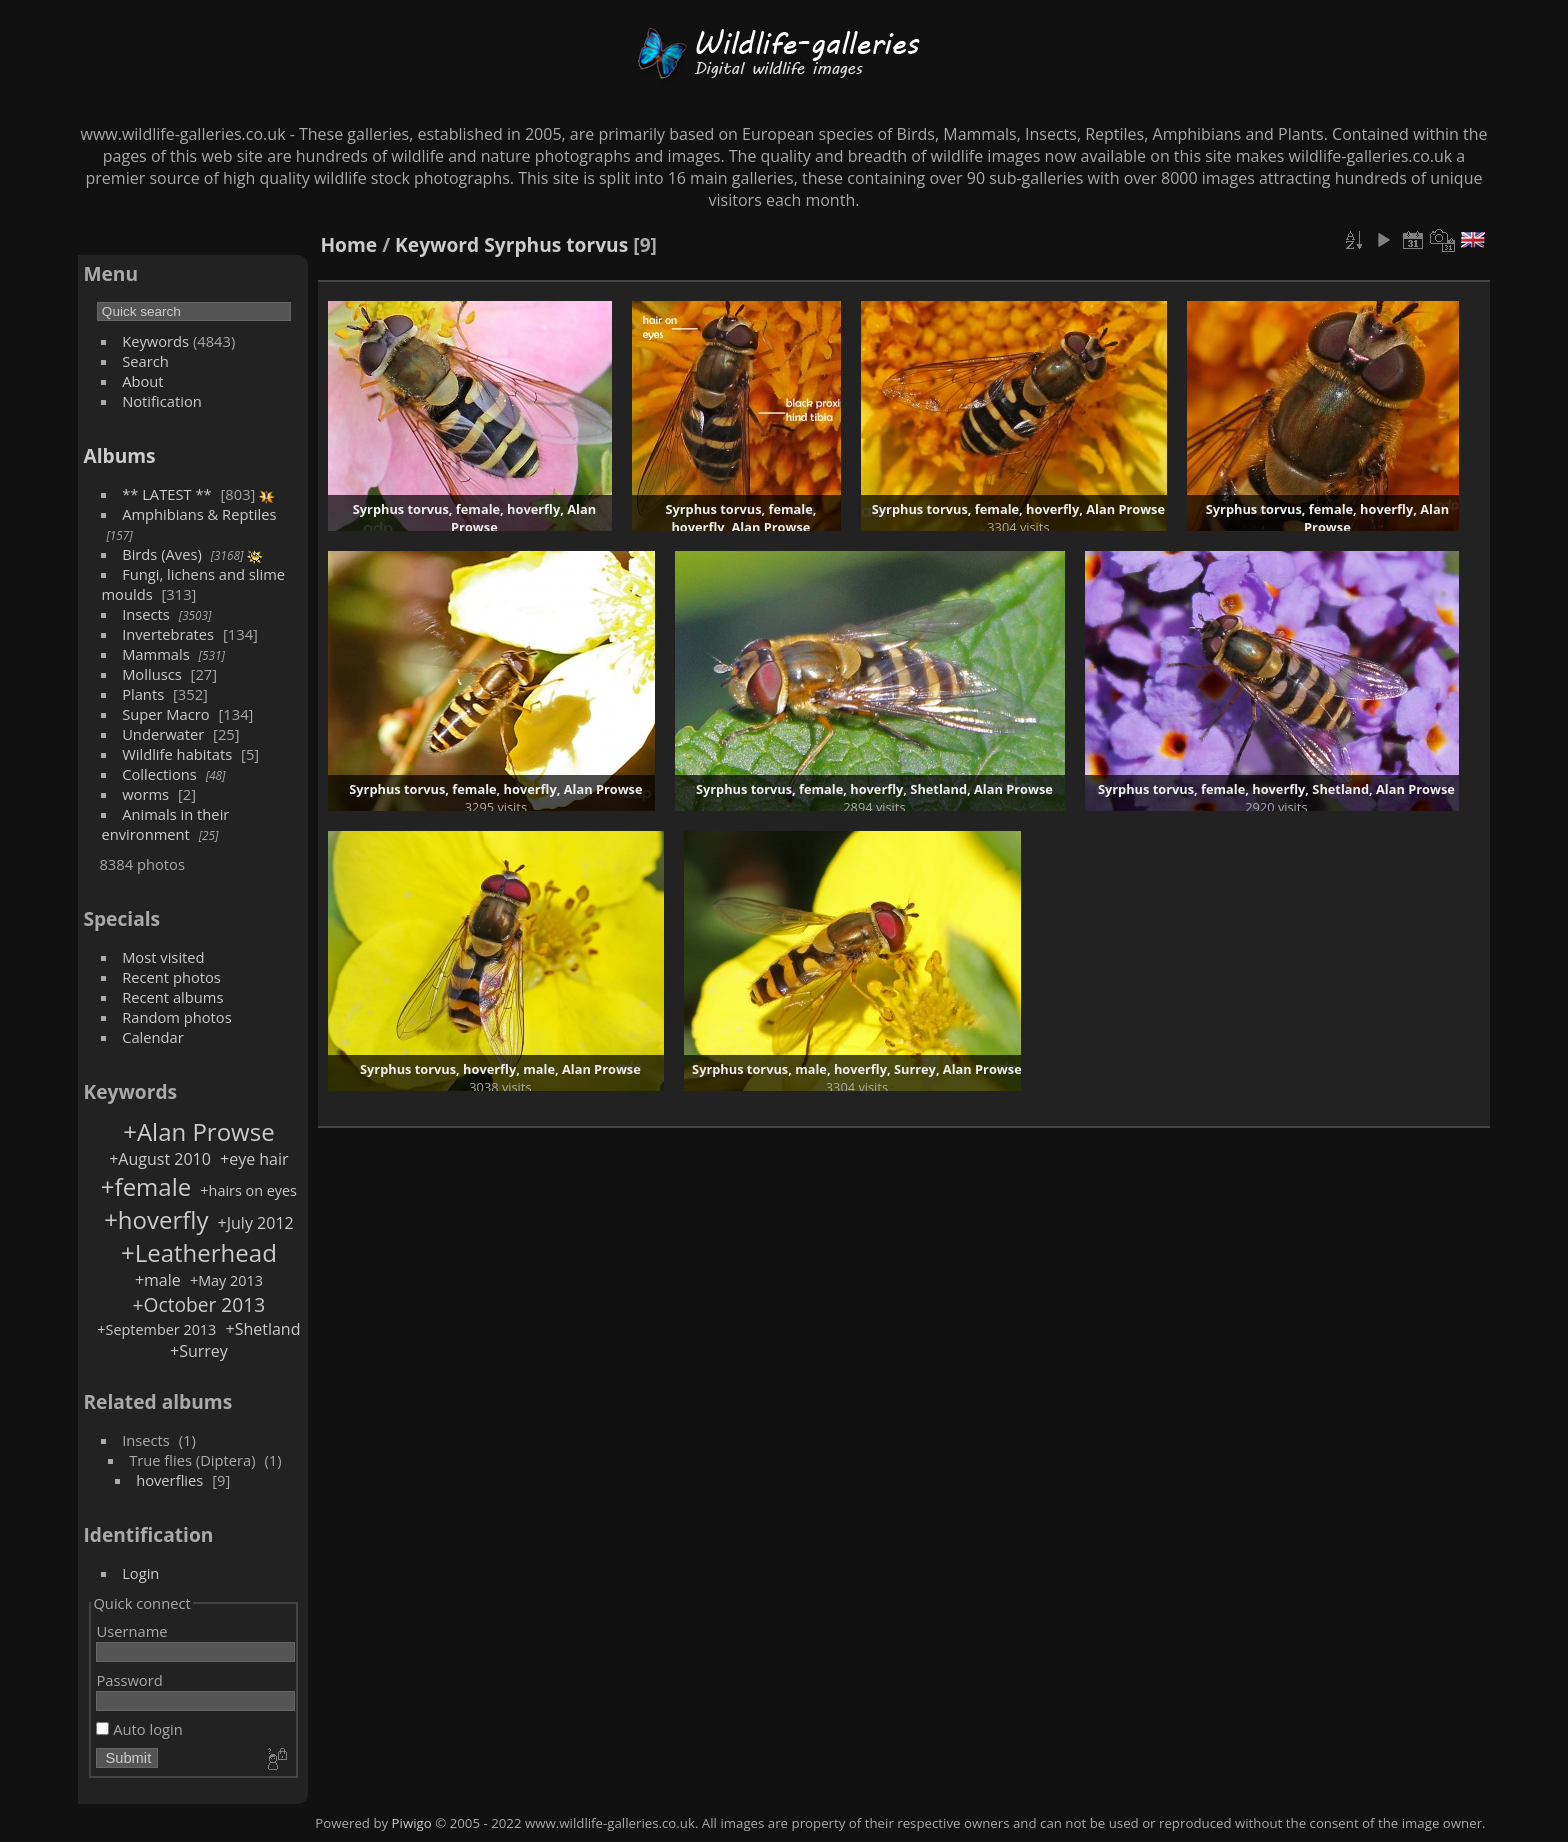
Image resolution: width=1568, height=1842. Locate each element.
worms (145, 794)
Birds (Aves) (162, 554)
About (142, 381)
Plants (143, 694)
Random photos (177, 1017)
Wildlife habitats (177, 754)
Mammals (156, 654)
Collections (159, 774)
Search (145, 361)
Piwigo (412, 1823)
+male (158, 1280)
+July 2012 (256, 1223)
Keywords (155, 341)
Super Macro (166, 714)
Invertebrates (168, 634)
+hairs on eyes (248, 1190)
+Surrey (199, 1351)
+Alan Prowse (198, 1131)
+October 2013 (199, 1304)
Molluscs (152, 674)
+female (146, 1186)
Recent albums (172, 997)
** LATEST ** (167, 494)
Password (129, 1680)
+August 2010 (160, 1159)
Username (131, 1631)
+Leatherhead (199, 1252)
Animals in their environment (165, 824)
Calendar (153, 1037)
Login (140, 1573)
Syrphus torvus (556, 244)
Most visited (163, 957)
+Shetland (262, 1329)
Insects (146, 614)
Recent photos (171, 977)
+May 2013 (226, 1280)
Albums (119, 455)
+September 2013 (156, 1329)
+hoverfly (156, 1219)
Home (348, 244)
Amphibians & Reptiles (199, 514)
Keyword (437, 244)
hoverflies (169, 1480)
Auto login (139, 1729)
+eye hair (254, 1159)
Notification (162, 401)
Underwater (163, 734)
